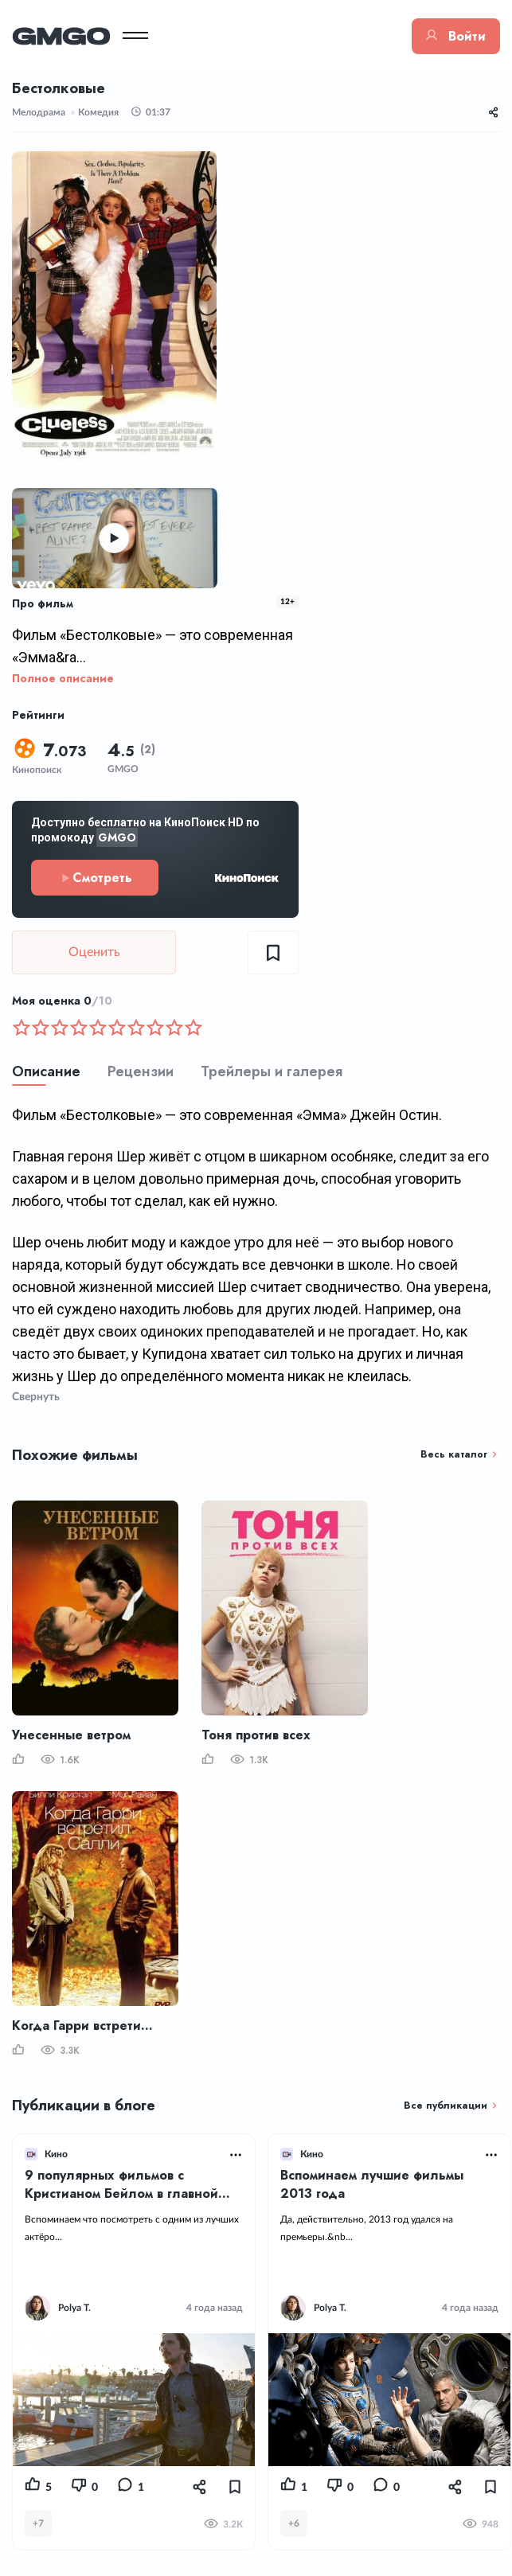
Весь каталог (453, 1454)
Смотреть (95, 877)
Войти (456, 36)
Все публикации (445, 2105)
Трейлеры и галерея (271, 1071)
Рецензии (140, 1071)
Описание (46, 1071)
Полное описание (63, 678)
